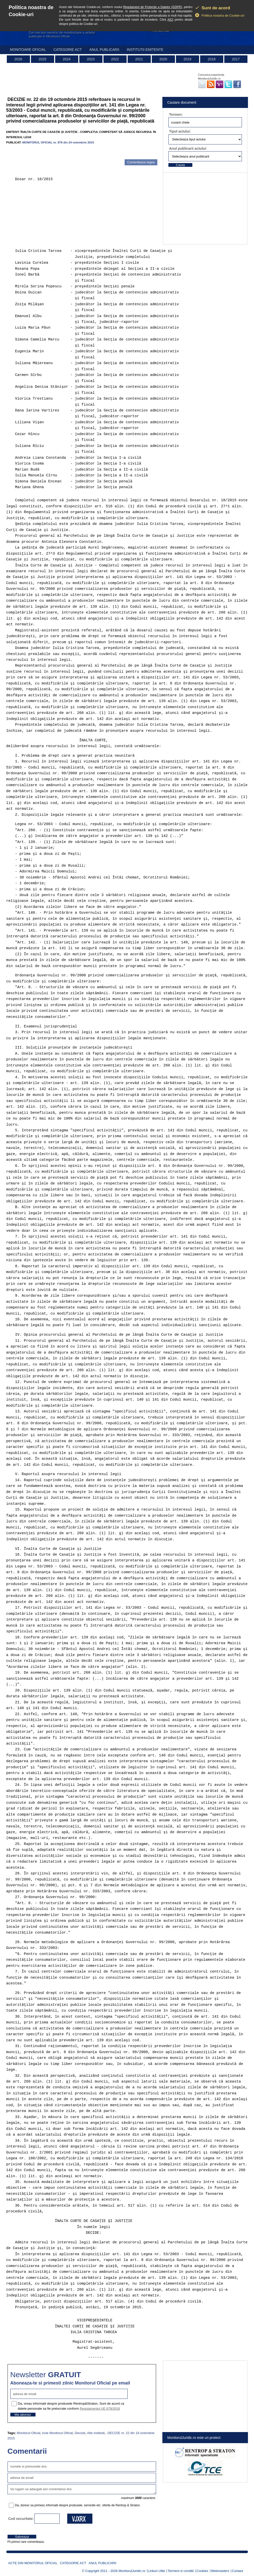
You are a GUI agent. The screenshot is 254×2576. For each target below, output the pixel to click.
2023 (91, 59)
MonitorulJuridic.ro (132, 2571)
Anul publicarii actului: (188, 148)
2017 (236, 59)
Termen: (176, 114)
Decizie (80, 2433)
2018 (211, 59)
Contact (237, 2571)
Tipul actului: (180, 131)
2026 (18, 59)
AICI (170, 19)
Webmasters (220, 2571)
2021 (139, 59)
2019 (187, 59)
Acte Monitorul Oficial (57, 2433)
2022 (115, 59)
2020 (163, 59)
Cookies (202, 2571)
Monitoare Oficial (28, 50)
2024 (66, 59)
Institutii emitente (145, 50)
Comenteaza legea (141, 162)
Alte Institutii (96, 2433)
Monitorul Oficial (28, 2433)
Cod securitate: (21, 2519)
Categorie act (67, 50)
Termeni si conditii (181, 2571)
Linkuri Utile (156, 2571)
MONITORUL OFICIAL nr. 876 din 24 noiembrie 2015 (58, 142)
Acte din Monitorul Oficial (33, 2563)
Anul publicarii (104, 50)
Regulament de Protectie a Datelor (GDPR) (152, 7)
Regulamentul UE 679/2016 (100, 2408)
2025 (42, 59)
